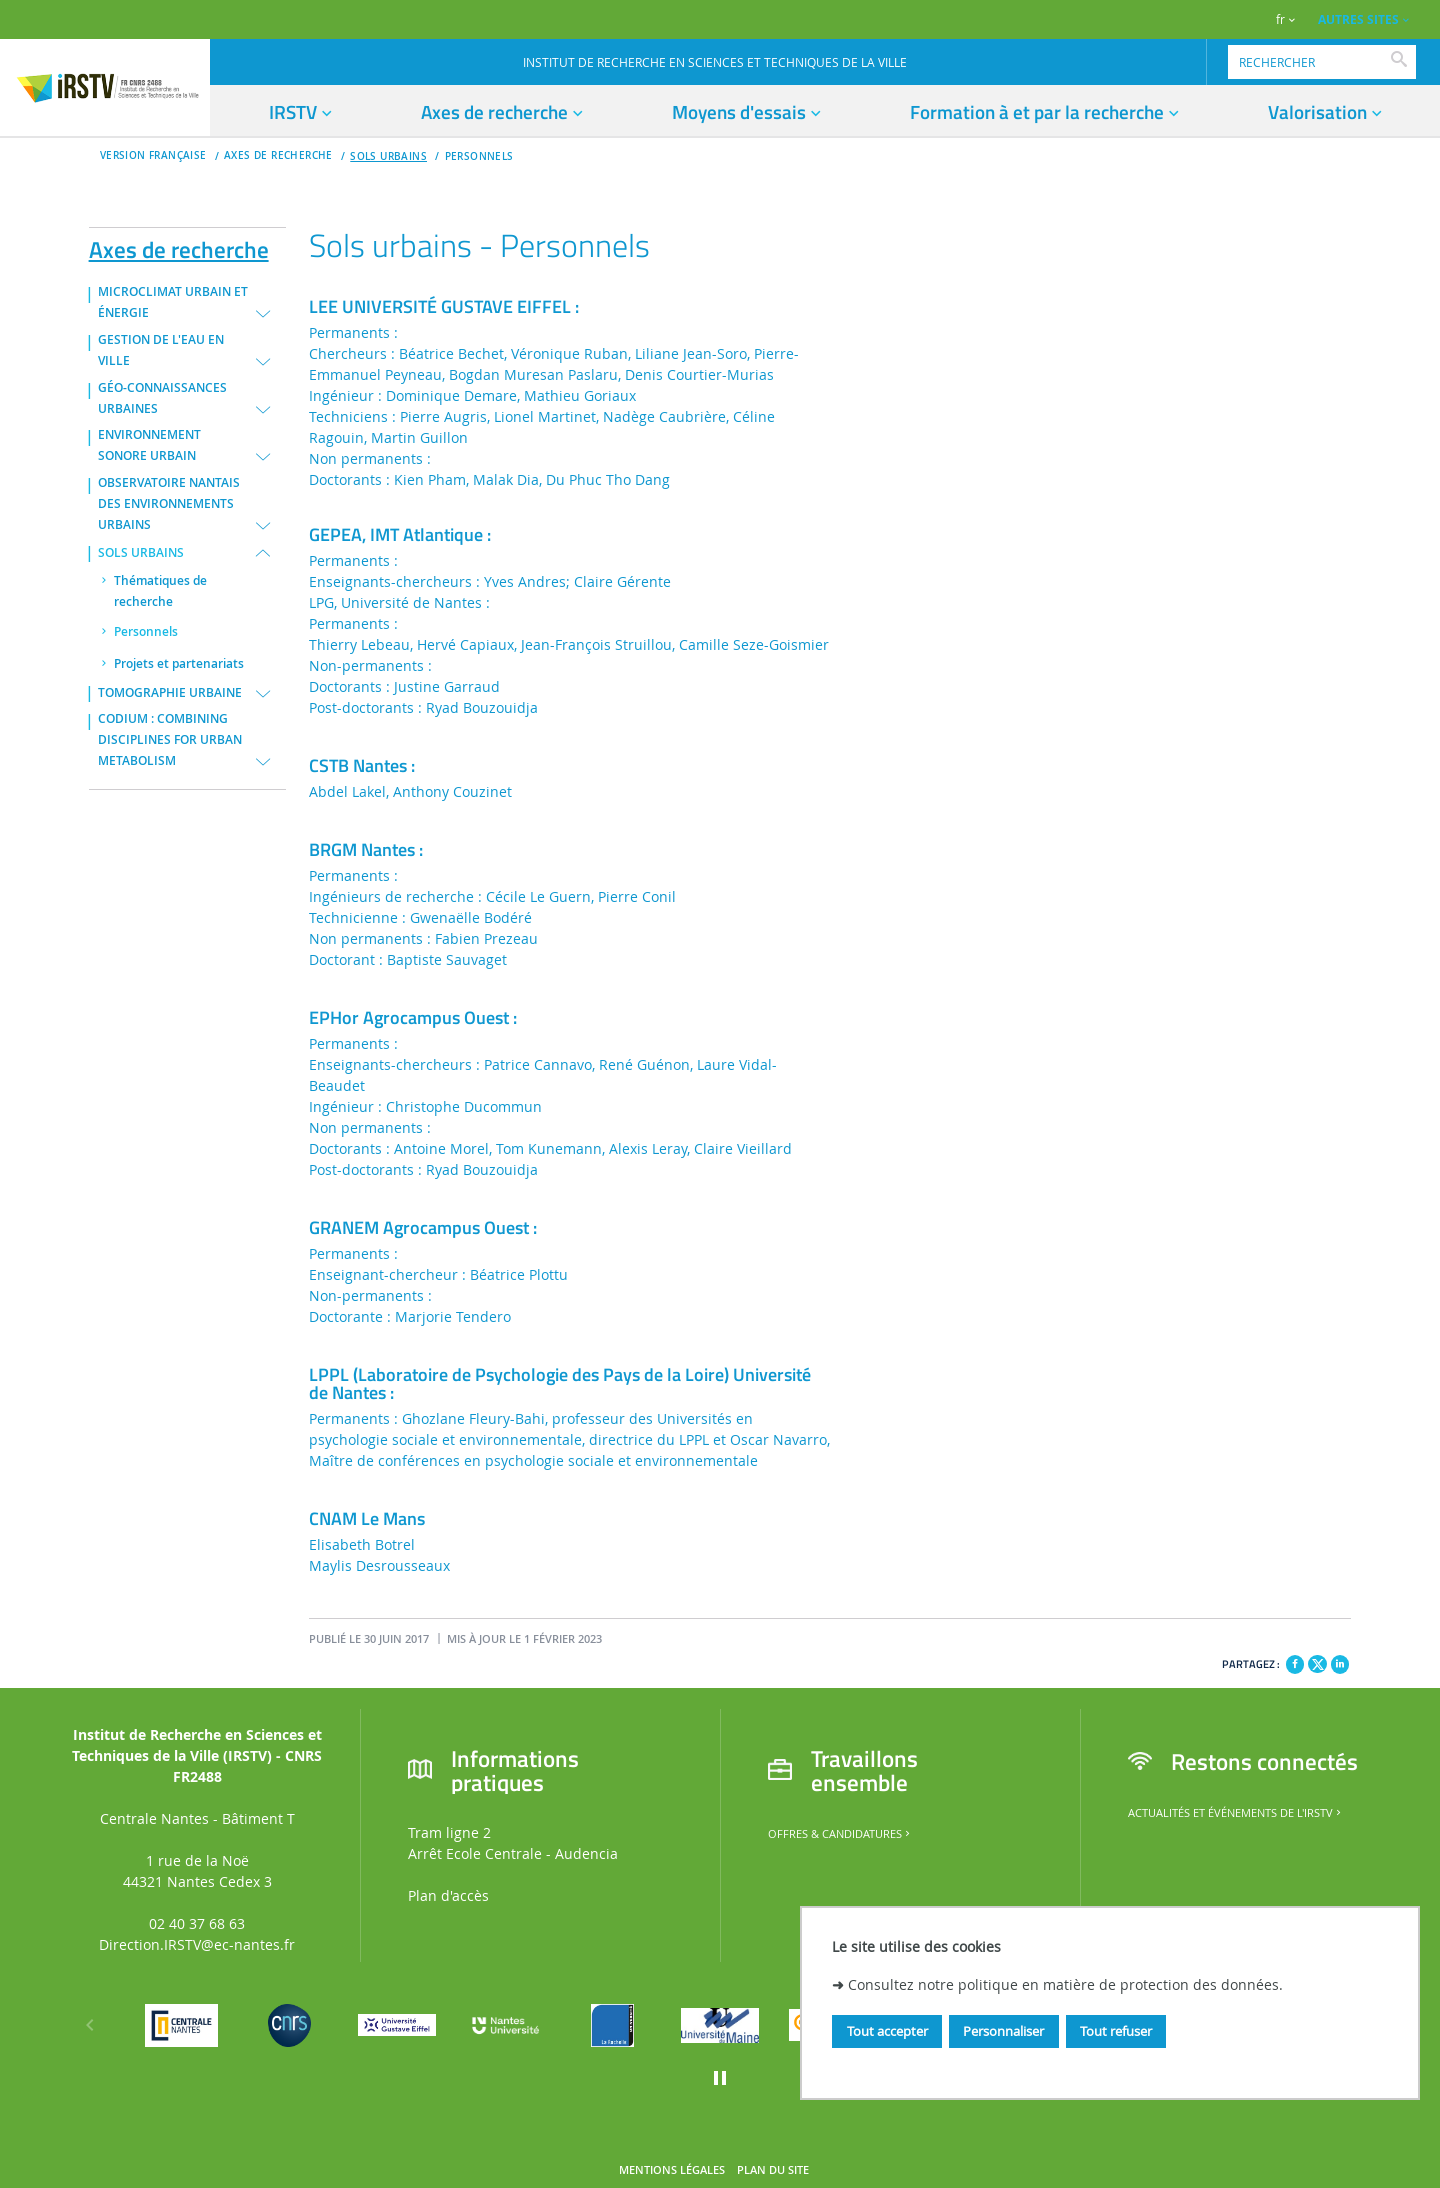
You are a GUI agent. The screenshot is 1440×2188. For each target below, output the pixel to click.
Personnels (479, 156)
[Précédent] (90, 2025)
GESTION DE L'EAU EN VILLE (161, 350)
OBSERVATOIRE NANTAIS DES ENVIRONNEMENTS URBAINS (169, 504)
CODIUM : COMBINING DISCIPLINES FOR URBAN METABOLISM (170, 740)
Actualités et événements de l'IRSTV (1236, 1813)
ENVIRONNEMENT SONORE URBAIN (149, 445)
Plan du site (773, 2170)
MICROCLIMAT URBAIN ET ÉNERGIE (173, 302)
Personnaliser (1003, 2031)
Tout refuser (1116, 2031)
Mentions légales (672, 2170)
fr (1280, 19)
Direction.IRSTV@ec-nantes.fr (197, 1944)
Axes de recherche (179, 246)
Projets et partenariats (179, 664)
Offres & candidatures (840, 1834)
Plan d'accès (448, 1895)
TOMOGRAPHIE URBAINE (170, 693)
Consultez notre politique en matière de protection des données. (1065, 1984)
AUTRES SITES (1358, 19)
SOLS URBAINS (388, 156)
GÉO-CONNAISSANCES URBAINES (162, 398)
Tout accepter (887, 2031)
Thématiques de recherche (160, 591)
